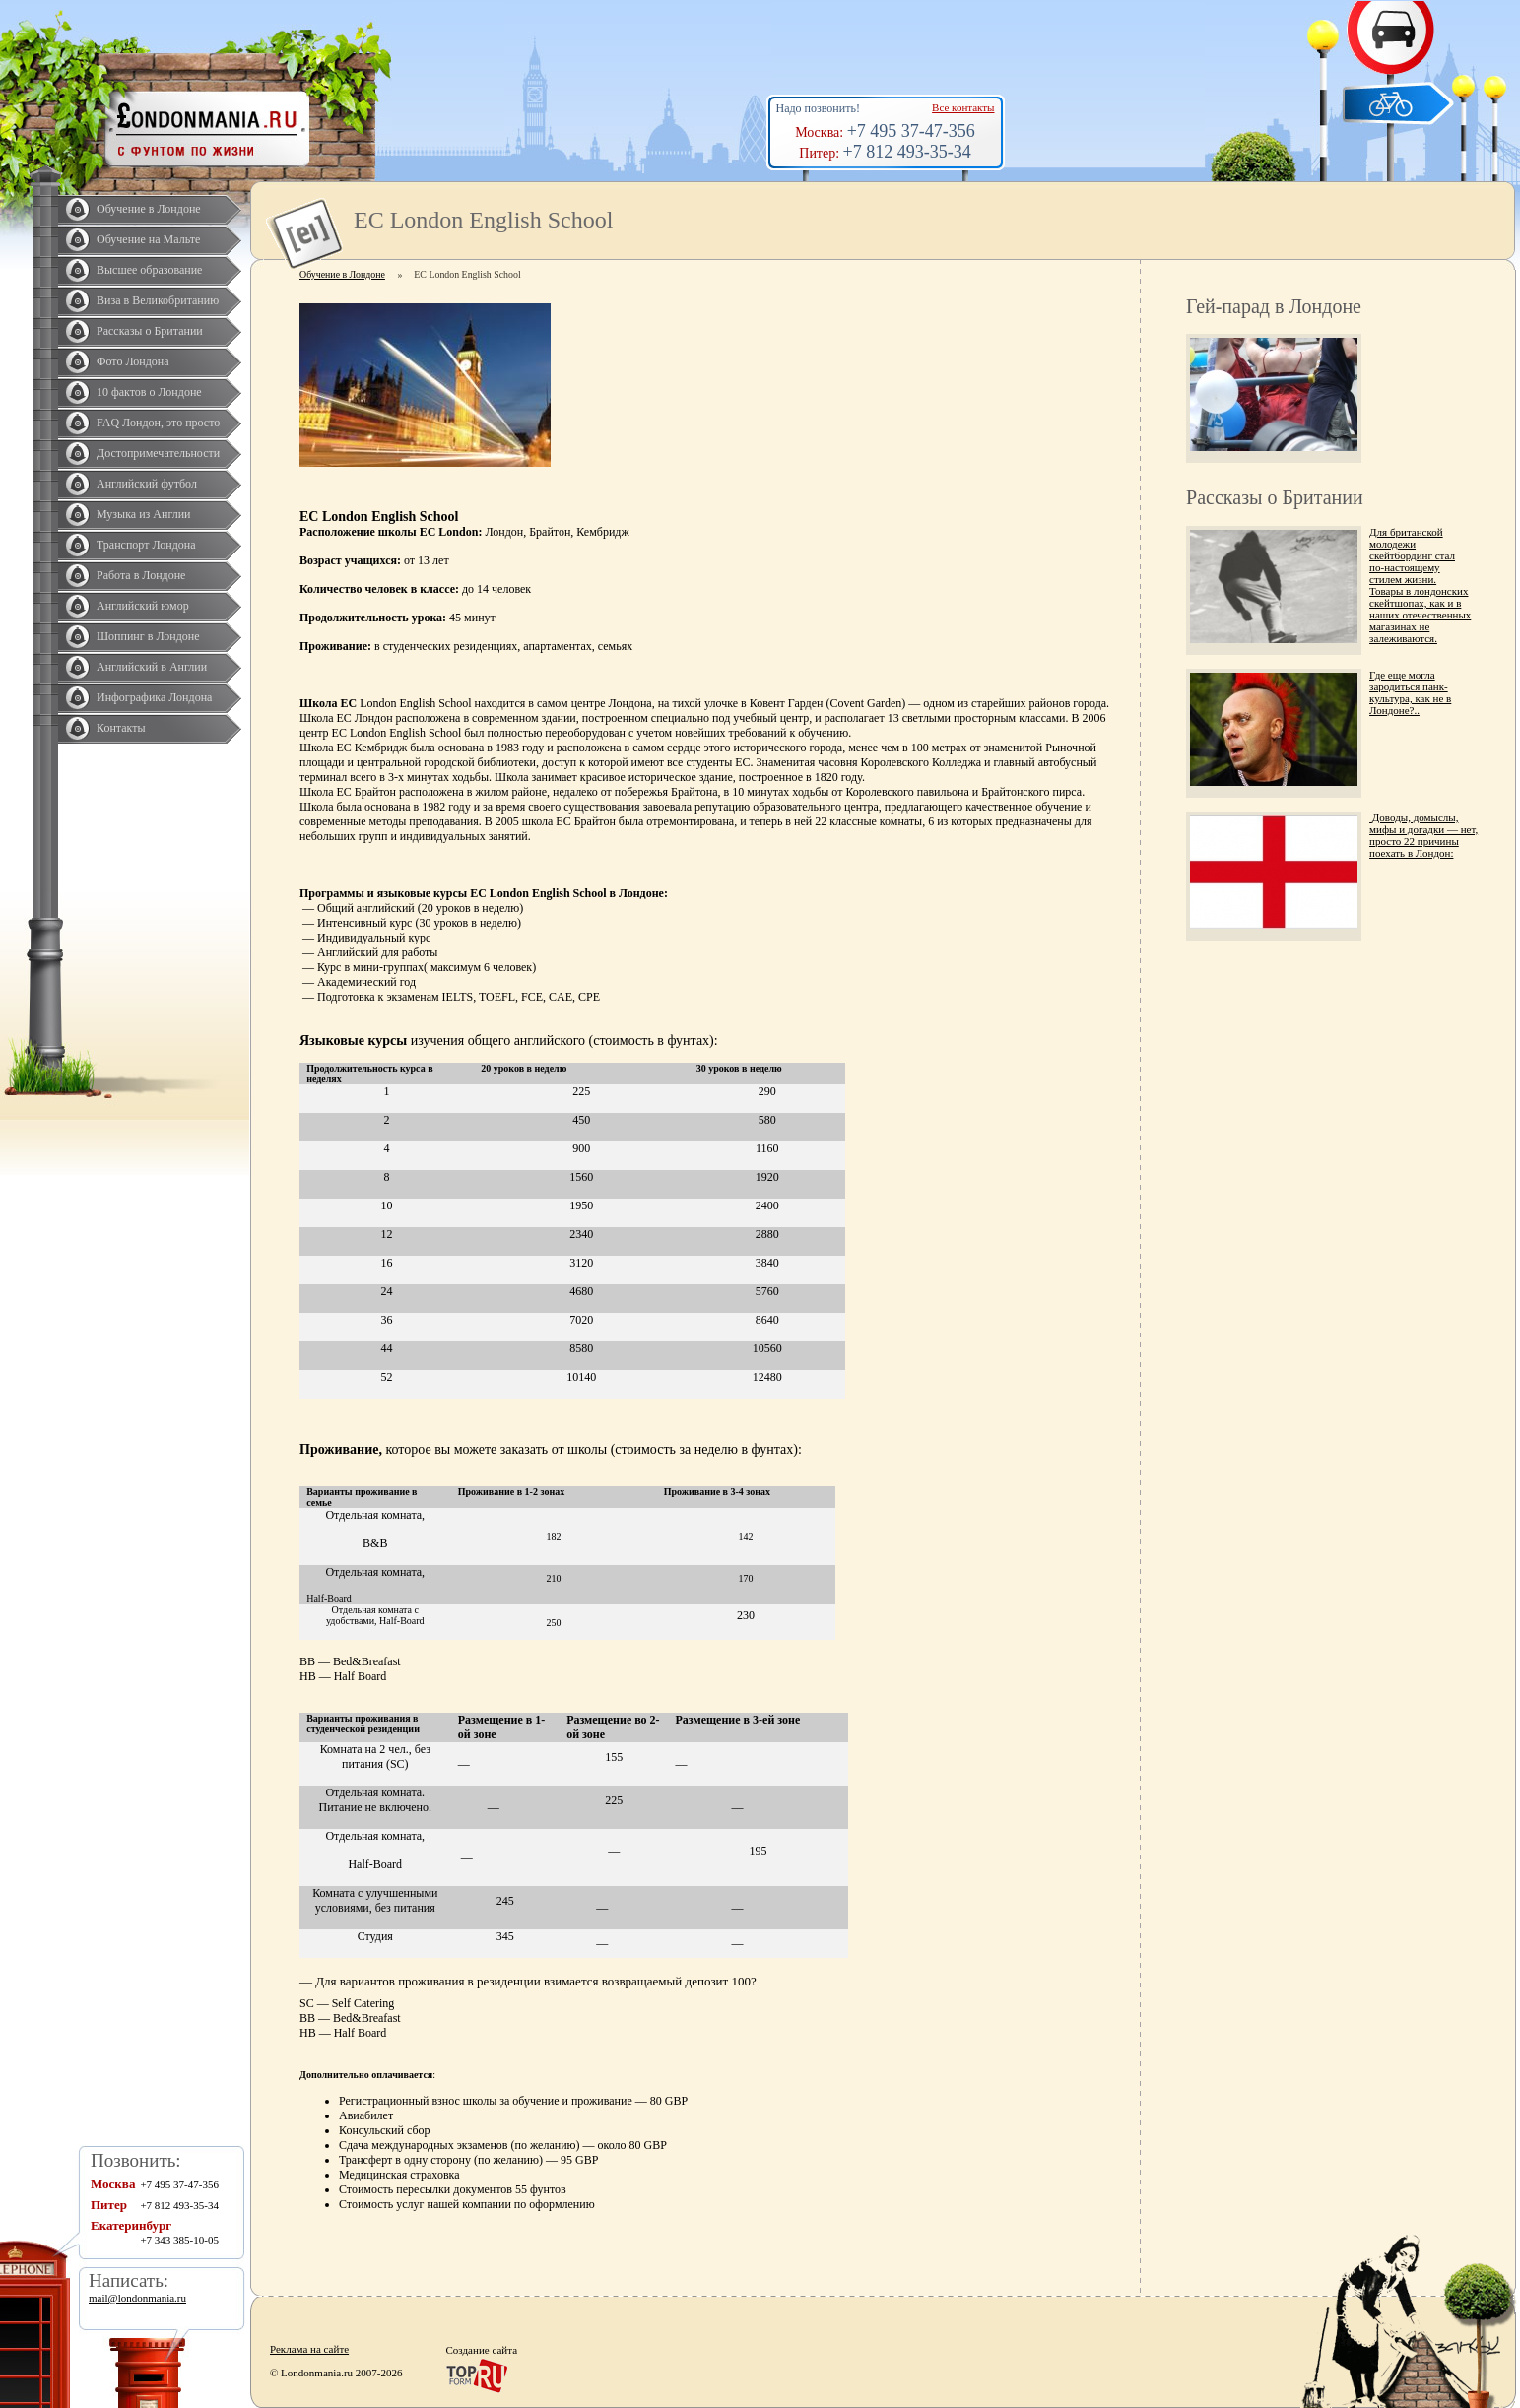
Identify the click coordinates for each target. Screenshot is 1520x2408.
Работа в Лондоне (141, 575)
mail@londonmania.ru (137, 2298)
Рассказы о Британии (150, 331)
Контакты (121, 728)
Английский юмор (143, 606)
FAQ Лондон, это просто (158, 422)
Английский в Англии (152, 667)
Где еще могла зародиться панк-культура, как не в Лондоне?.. (1410, 692)
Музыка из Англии (144, 514)
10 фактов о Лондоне (149, 392)
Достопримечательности (158, 453)
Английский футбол (147, 483)
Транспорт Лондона (146, 545)
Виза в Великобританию (158, 300)
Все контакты (963, 107)
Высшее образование (149, 270)
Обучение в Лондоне (149, 209)
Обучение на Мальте (148, 239)
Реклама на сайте (309, 2349)
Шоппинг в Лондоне (148, 636)
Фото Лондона (133, 361)
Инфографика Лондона (154, 697)
